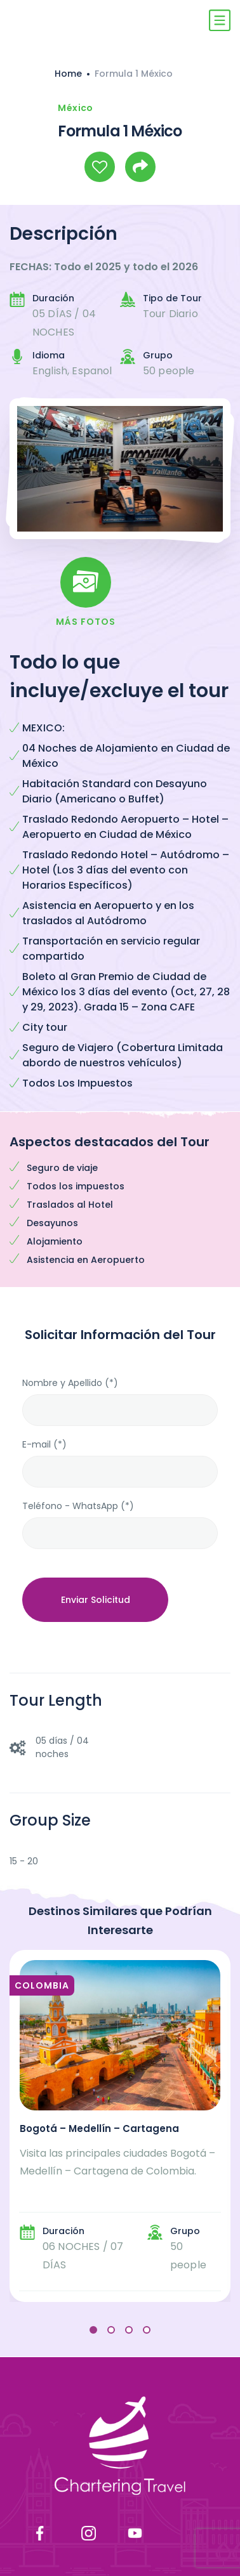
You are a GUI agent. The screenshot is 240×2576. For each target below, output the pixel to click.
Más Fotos (86, 621)
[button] (93, 2330)
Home (68, 73)
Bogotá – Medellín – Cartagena (99, 2128)
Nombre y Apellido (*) (70, 1382)
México (75, 107)
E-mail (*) (44, 1444)
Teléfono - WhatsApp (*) (78, 1506)
